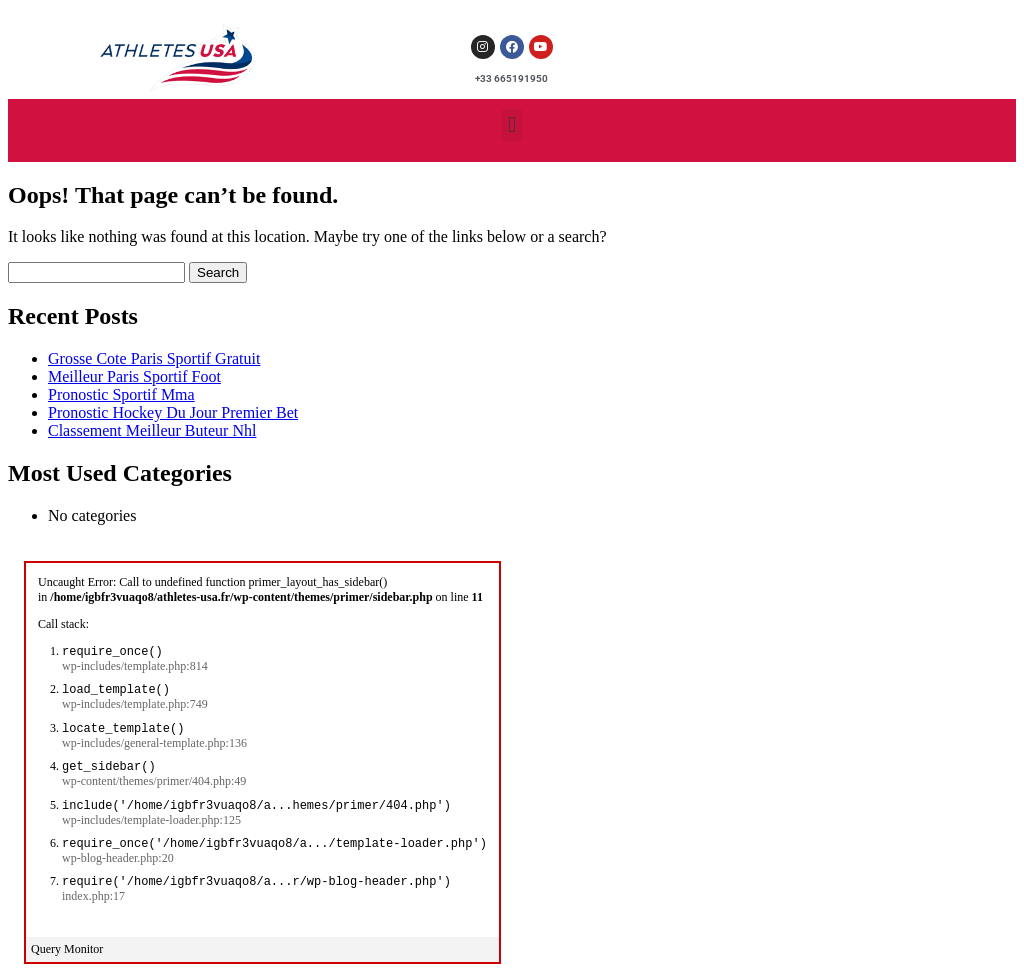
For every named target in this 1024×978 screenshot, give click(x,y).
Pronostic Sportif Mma (121, 394)
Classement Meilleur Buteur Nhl (152, 430)
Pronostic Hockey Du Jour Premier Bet (173, 412)
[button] (511, 125)
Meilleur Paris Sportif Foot (134, 376)
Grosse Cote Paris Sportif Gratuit (154, 358)
